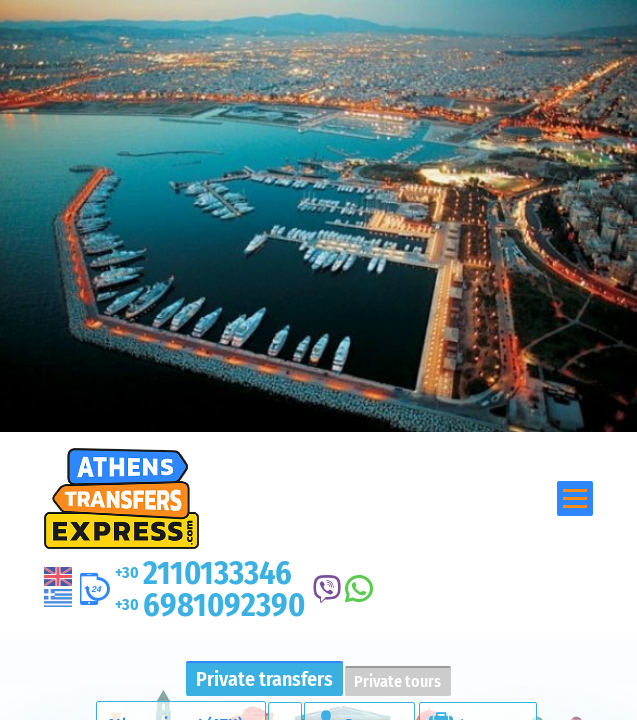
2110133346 (203, 573)
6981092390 (210, 605)
